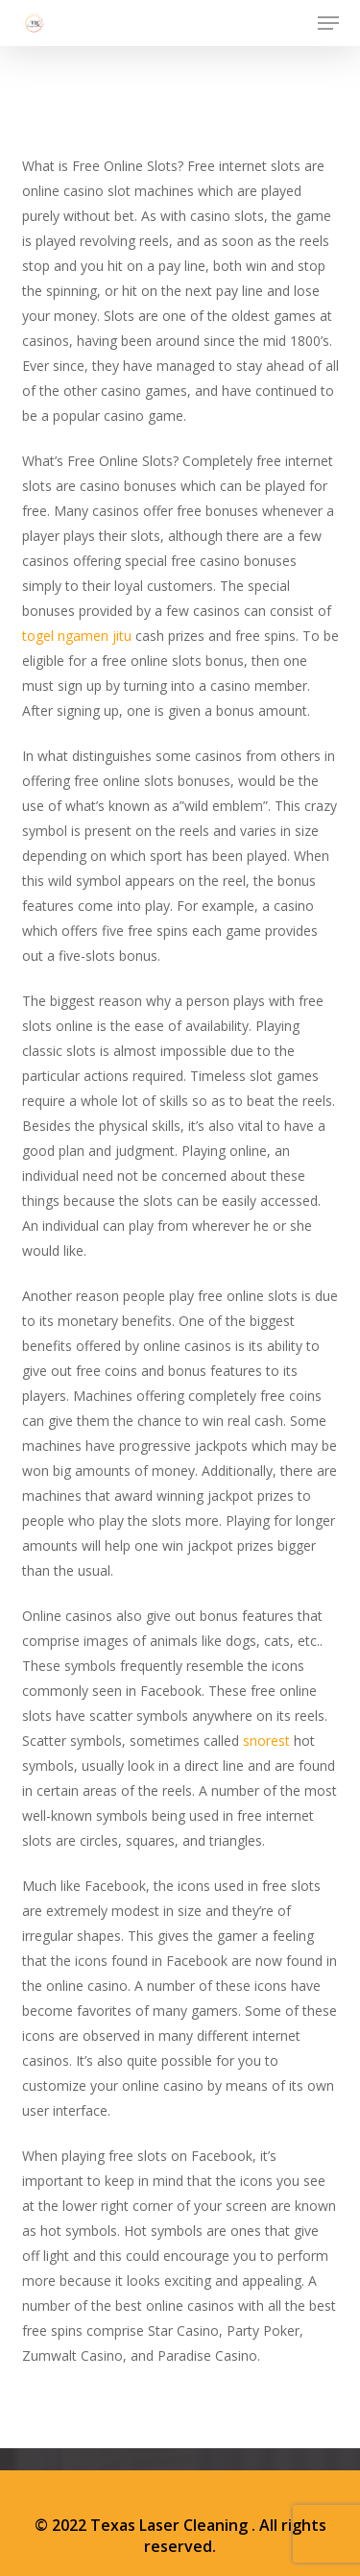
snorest (266, 1740)
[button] (328, 23)
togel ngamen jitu (77, 635)
